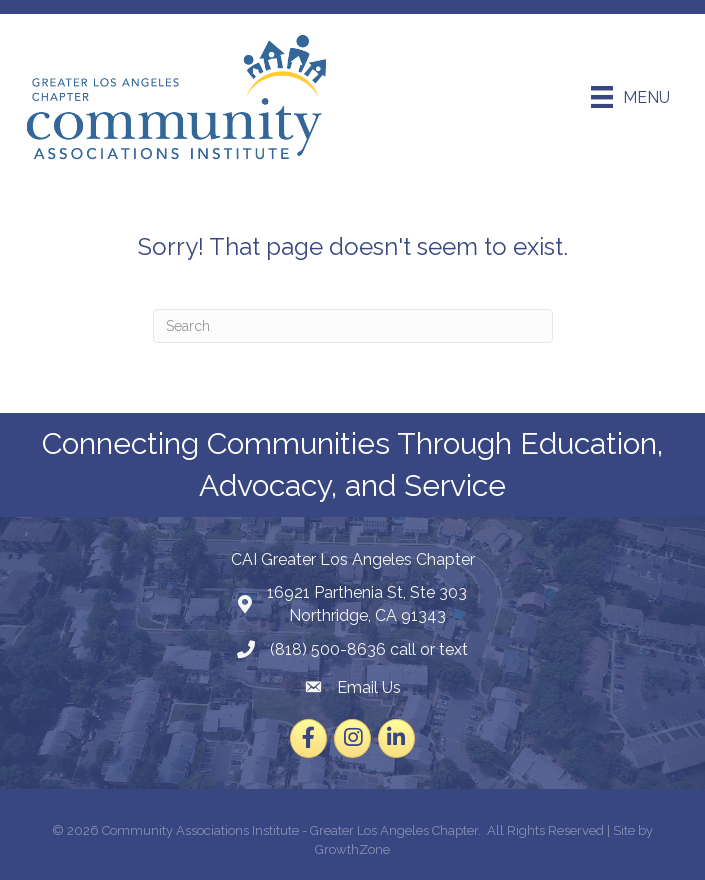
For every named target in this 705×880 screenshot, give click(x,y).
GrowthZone (352, 849)
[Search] (353, 326)
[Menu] (630, 97)
